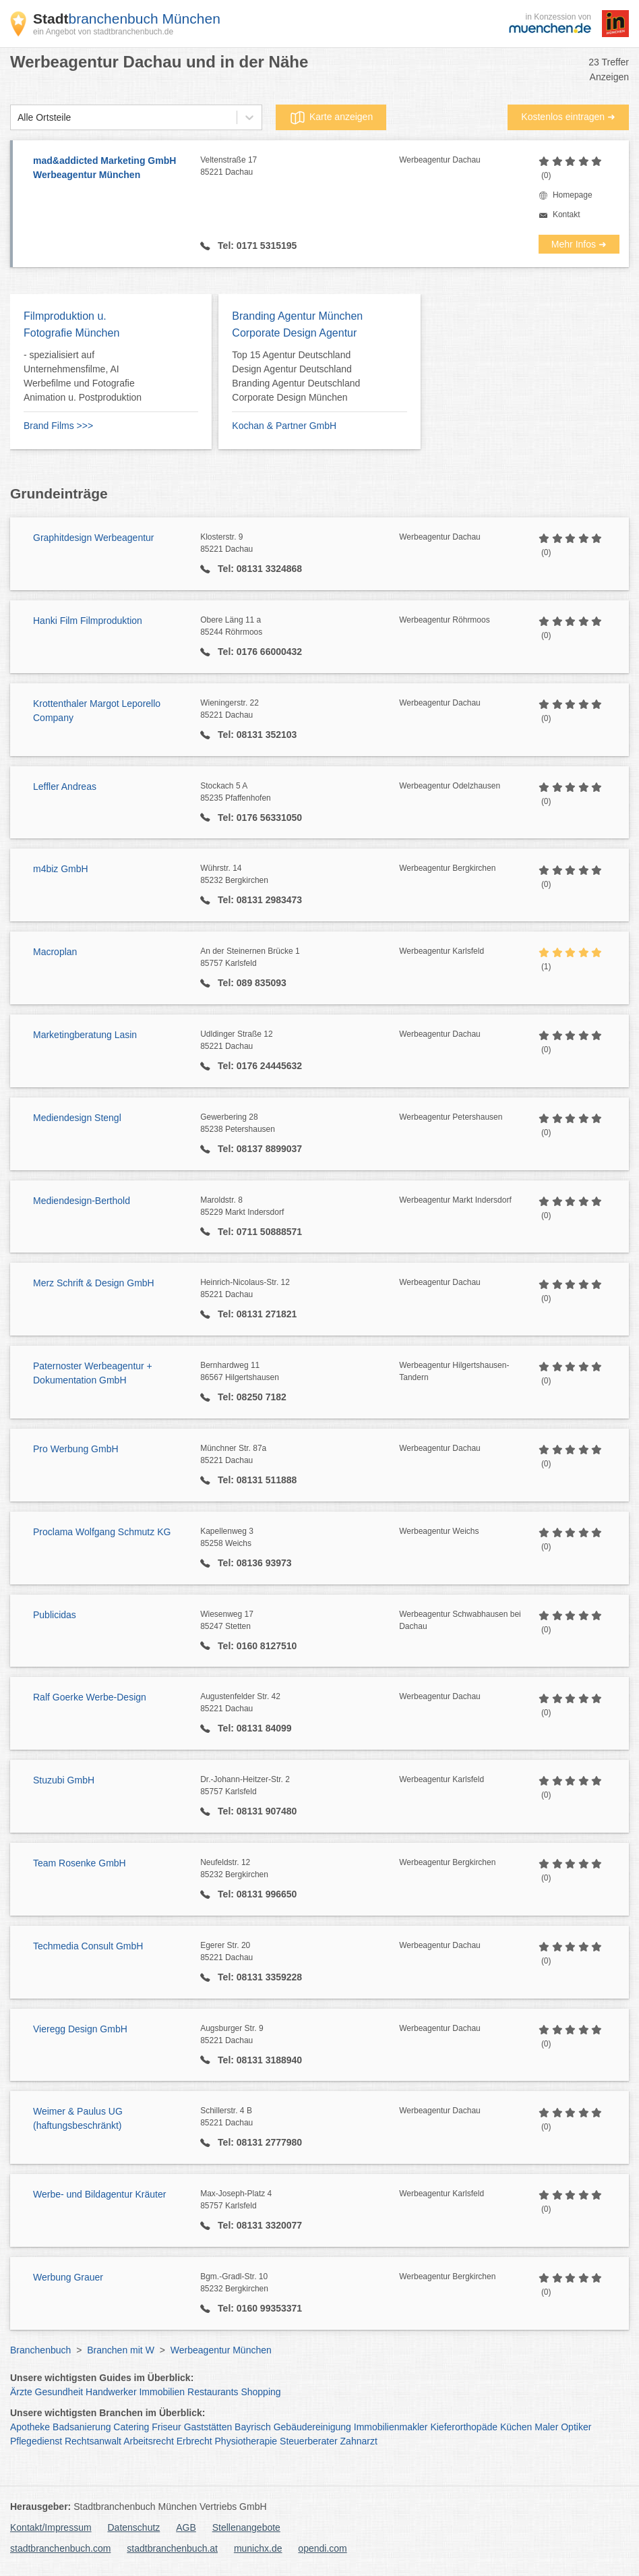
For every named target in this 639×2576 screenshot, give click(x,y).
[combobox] (17, 118)
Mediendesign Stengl (77, 1117)
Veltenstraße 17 (299, 166)
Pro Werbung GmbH (76, 1448)
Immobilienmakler (391, 2427)
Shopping (260, 2391)
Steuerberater (309, 2441)
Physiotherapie (246, 2441)
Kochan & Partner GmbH (284, 425)
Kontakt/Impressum (51, 2527)
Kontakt (566, 214)
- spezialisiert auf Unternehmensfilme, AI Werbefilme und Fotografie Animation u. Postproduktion (83, 376)
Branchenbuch (40, 2350)
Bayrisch (253, 2427)
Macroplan (55, 951)
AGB (186, 2527)
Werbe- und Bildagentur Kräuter (99, 2194)
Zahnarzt (358, 2441)
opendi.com (322, 2548)
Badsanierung (82, 2427)
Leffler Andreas (64, 786)
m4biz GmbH (60, 868)
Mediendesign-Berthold (81, 1200)
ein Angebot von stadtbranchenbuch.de (103, 31)
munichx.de (258, 2548)
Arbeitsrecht (148, 2441)
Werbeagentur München (221, 2350)
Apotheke (30, 2427)
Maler (546, 2427)
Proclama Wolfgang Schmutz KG (102, 1531)
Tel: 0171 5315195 (256, 245)
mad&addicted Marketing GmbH (110, 168)
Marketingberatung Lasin (85, 1034)
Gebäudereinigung (312, 2427)
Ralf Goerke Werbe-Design (89, 1697)
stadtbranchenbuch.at (172, 2548)
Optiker (576, 2427)
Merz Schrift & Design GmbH (93, 1283)
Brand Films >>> (58, 425)
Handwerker (111, 2391)
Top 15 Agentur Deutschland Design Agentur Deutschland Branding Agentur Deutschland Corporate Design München (296, 376)
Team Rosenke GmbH (79, 1863)
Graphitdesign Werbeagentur (93, 537)
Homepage (572, 195)
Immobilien (162, 2391)
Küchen (516, 2427)
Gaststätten (208, 2427)
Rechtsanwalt (93, 2441)
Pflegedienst (36, 2441)
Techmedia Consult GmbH (88, 1946)
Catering (131, 2427)
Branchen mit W (120, 2350)
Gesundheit (59, 2391)
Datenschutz (134, 2527)
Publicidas (54, 1614)
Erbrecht (194, 2441)
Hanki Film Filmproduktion (87, 620)
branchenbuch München (126, 18)
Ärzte (21, 2391)
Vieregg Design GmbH (80, 2029)
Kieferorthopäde (463, 2427)
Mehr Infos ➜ (579, 244)
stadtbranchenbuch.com (60, 2548)
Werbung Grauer (68, 2277)
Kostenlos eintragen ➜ (568, 116)
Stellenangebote (246, 2527)
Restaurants (212, 2391)
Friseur (166, 2427)
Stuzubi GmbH (63, 1780)
